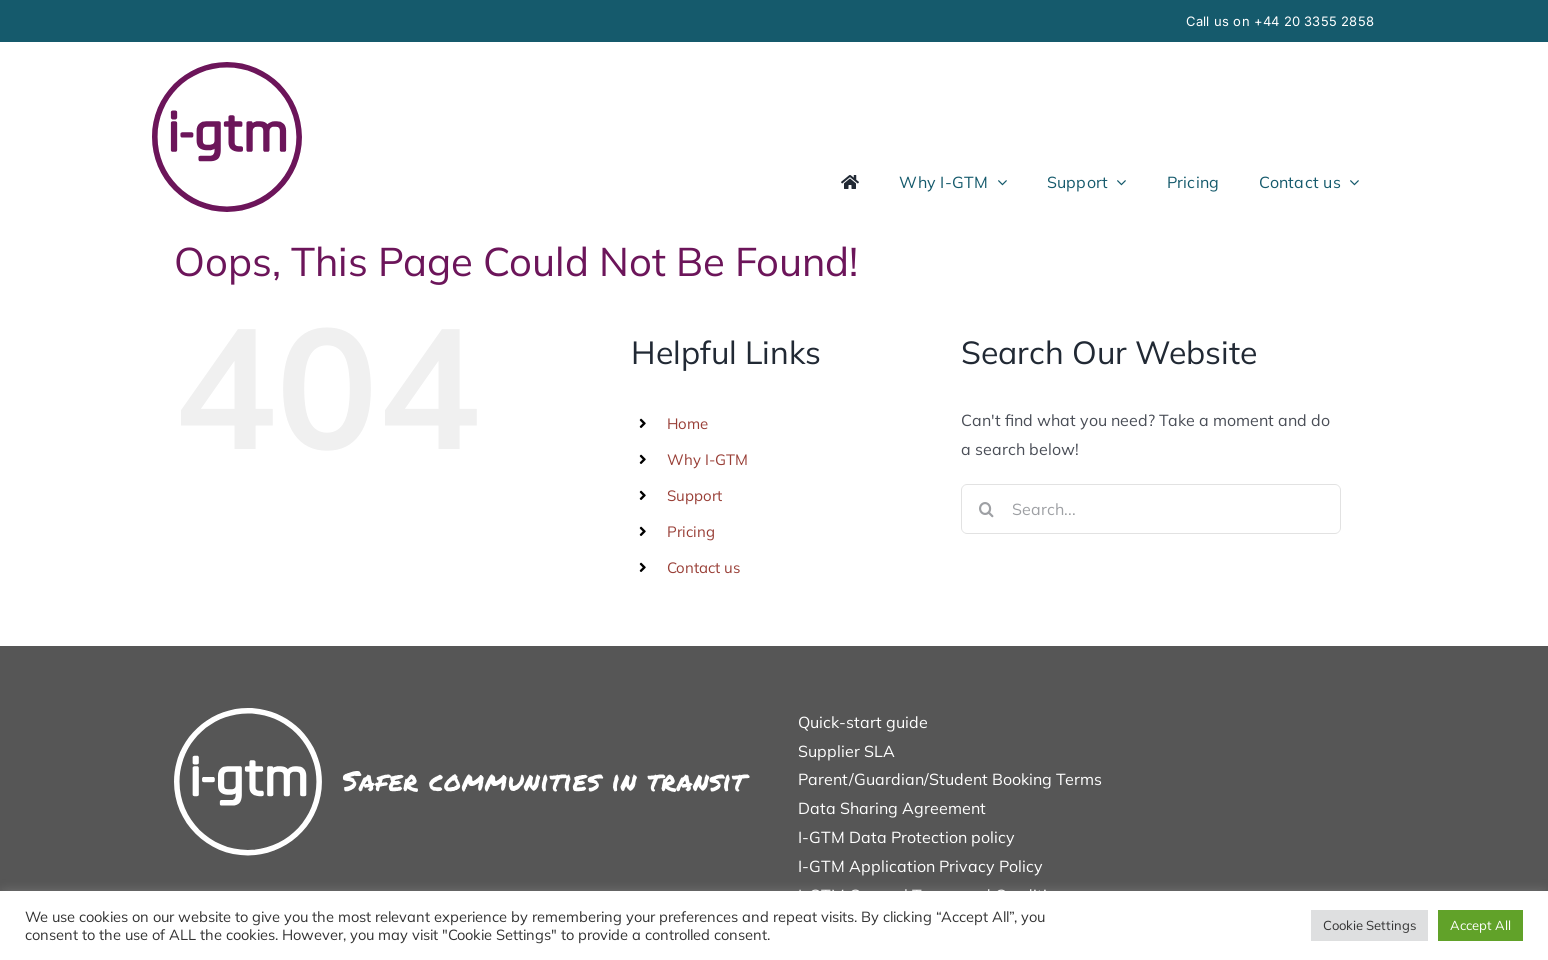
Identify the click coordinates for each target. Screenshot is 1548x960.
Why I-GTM (707, 459)
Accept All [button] (1480, 925)
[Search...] (1151, 509)
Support (694, 495)
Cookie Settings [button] (1369, 925)
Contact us (703, 567)
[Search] (986, 509)
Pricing (691, 531)
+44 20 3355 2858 (1314, 21)
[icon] (227, 70)
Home (687, 423)
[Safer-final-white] (462, 716)
